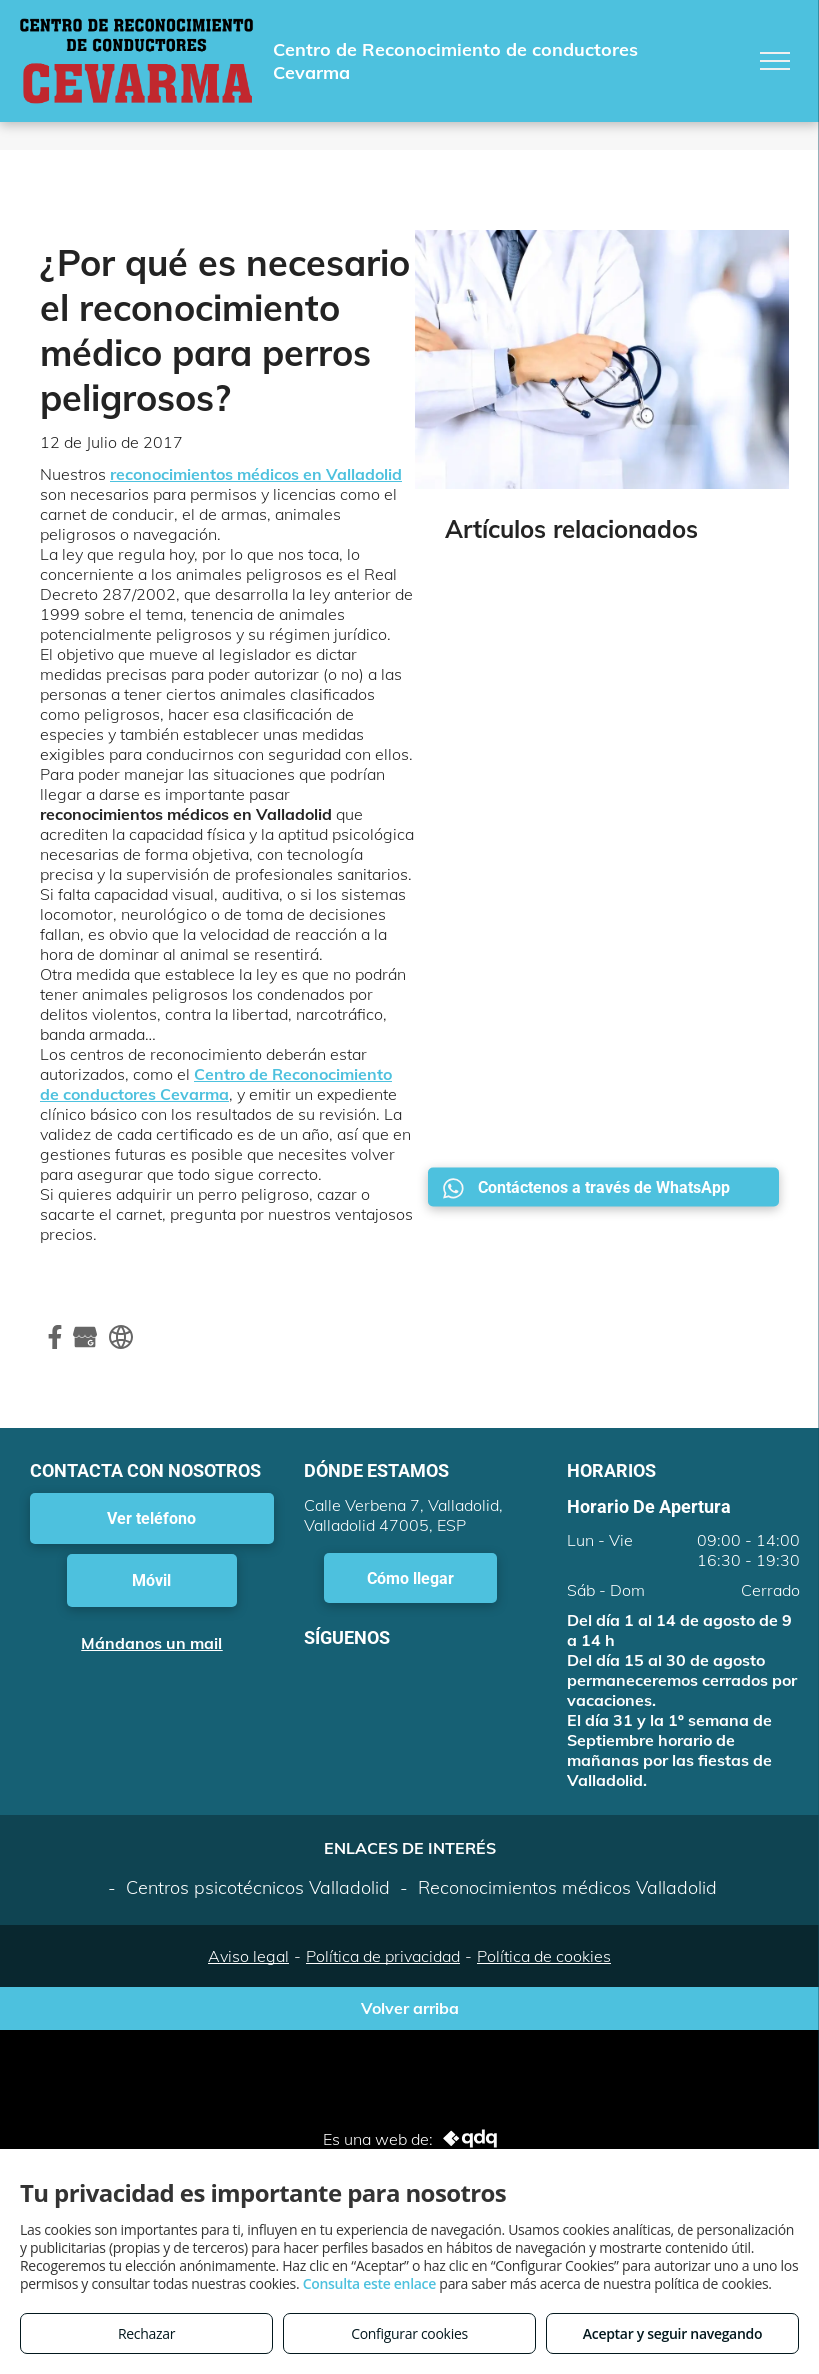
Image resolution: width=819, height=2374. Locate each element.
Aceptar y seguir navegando (672, 2333)
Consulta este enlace (369, 2283)
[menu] (775, 61)
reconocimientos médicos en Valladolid (256, 474)
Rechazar (146, 2333)
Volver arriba (410, 2008)
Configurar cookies (409, 2333)
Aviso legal (248, 1956)
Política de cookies (544, 1956)
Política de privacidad (383, 1956)
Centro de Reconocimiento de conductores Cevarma (216, 1084)
